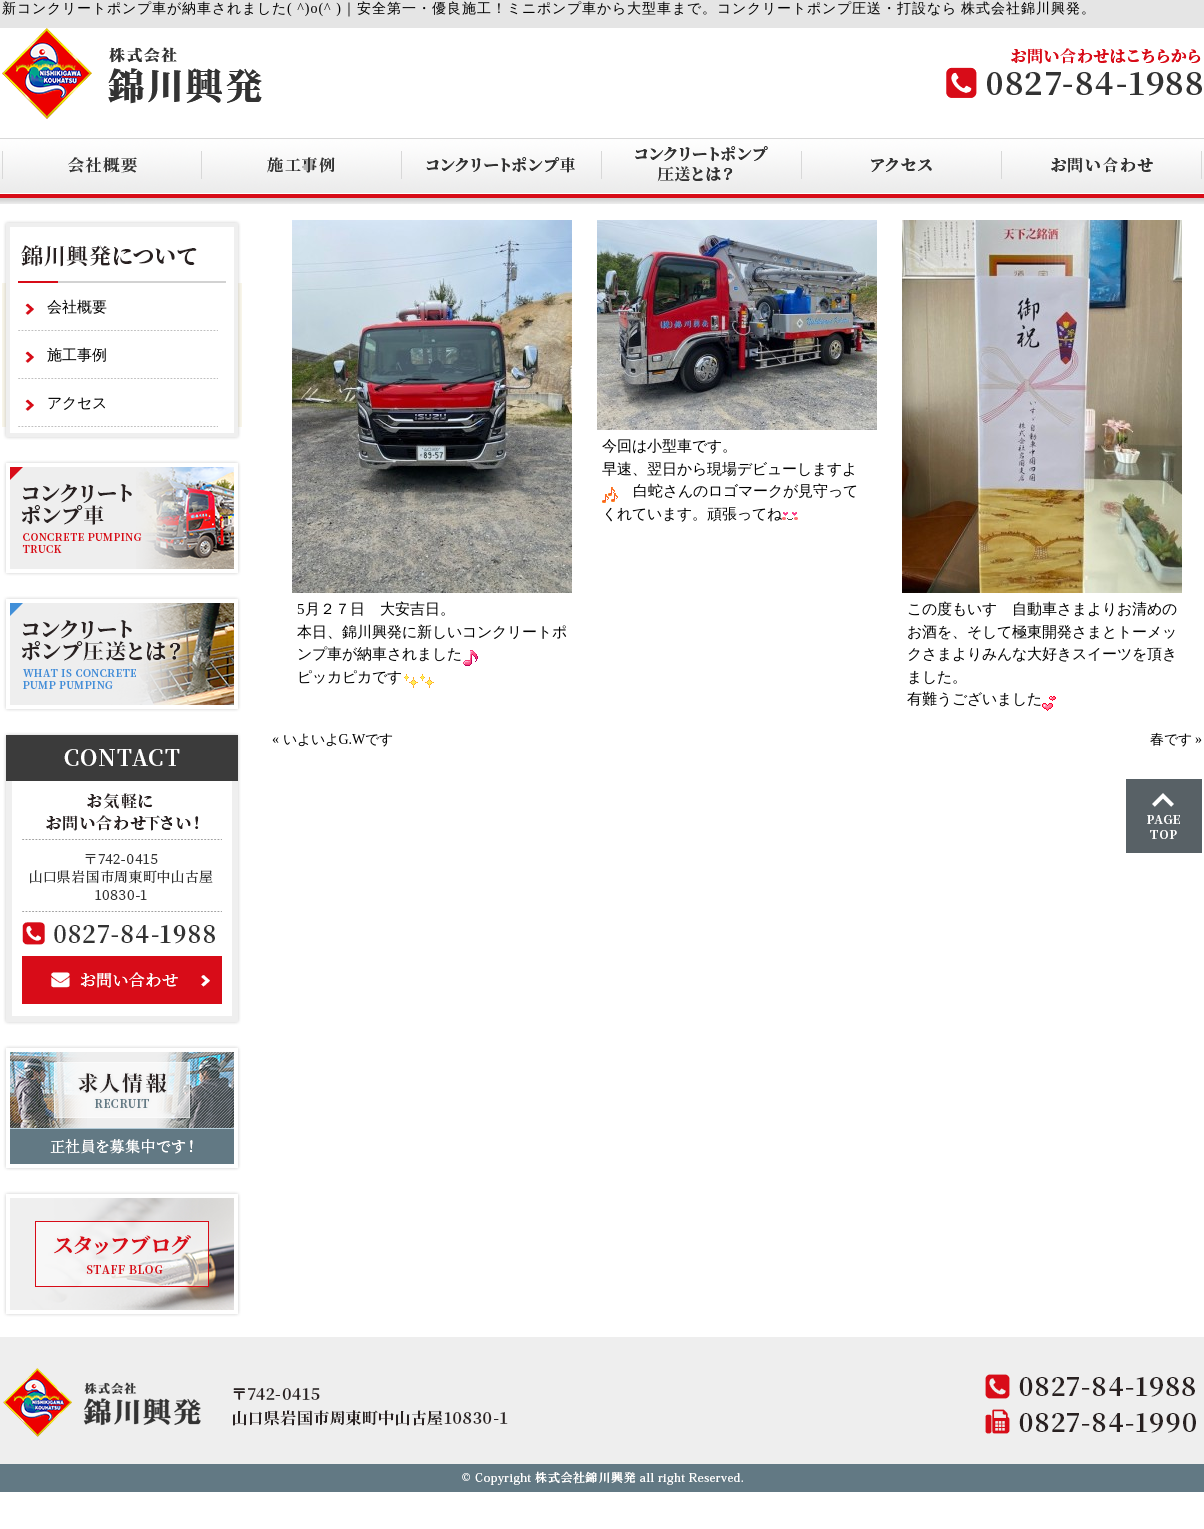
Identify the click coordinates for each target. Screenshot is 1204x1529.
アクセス (77, 403)
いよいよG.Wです (338, 739)
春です (1171, 739)
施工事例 (77, 355)
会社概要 (77, 307)
